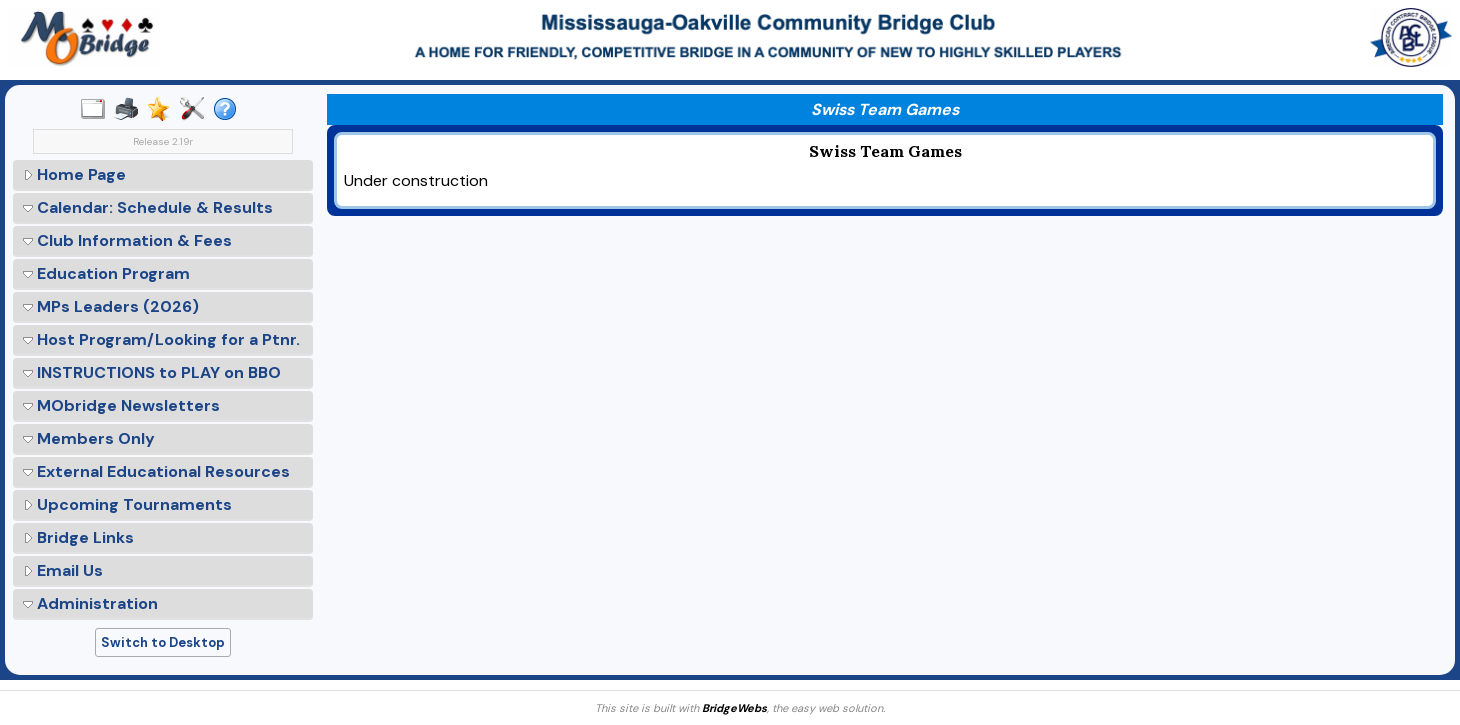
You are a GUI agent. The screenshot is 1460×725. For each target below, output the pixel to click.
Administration (90, 603)
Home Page (74, 174)
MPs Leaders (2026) (111, 306)
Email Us (63, 570)
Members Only (89, 438)
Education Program (106, 273)
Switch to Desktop (163, 642)
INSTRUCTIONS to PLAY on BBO (152, 372)
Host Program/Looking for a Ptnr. (161, 339)
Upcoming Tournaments (127, 504)
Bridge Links (78, 537)
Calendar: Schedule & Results (148, 207)
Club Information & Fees (127, 240)
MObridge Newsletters (121, 405)
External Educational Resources (156, 471)
